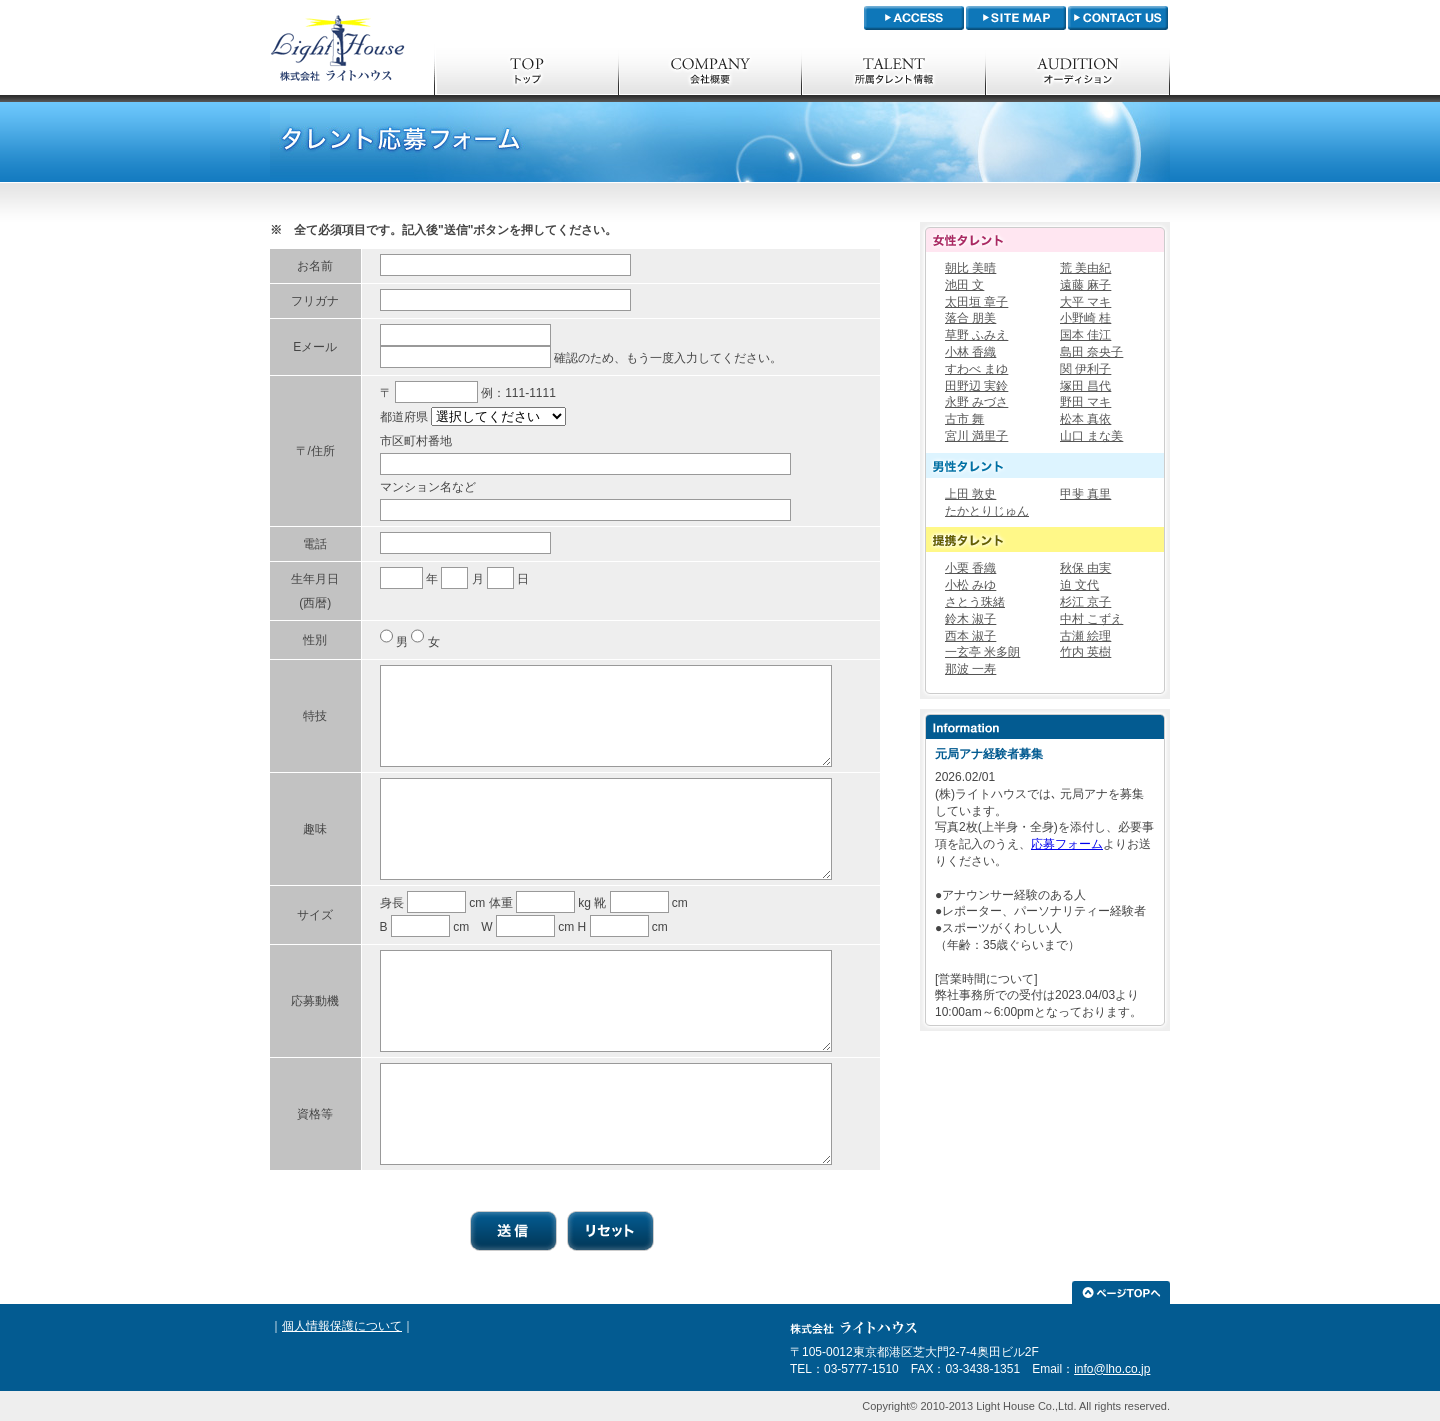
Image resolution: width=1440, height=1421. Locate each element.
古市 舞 (964, 419)
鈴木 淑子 (970, 619)
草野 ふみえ (976, 335)
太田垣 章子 (976, 302)
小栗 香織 (970, 568)
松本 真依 (1085, 419)
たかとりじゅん (987, 511)
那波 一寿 (970, 669)
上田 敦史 (970, 494)
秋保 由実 (1085, 568)
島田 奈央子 (1091, 352)
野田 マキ (1085, 402)
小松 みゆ (970, 585)
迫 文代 (1079, 585)
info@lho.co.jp (1112, 1369)
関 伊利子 (1085, 369)
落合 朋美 (970, 318)
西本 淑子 (970, 636)
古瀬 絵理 (1085, 636)
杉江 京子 (1085, 602)
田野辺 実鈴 (976, 386)
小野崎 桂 (1085, 318)
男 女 (418, 642)
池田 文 (964, 285)
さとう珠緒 (975, 602)
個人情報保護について (342, 1326)
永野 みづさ (976, 402)
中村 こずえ (1091, 619)
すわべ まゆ (976, 369)
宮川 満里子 (976, 436)
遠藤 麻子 (1085, 285)
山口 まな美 (1091, 436)
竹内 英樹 (1085, 652)
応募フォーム (1067, 844)
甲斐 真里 (1085, 494)
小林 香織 (970, 352)
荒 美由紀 (1085, 268)
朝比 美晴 (970, 268)
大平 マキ (1085, 302)
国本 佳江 (1085, 335)
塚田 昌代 (1085, 386)
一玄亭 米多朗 (982, 652)
